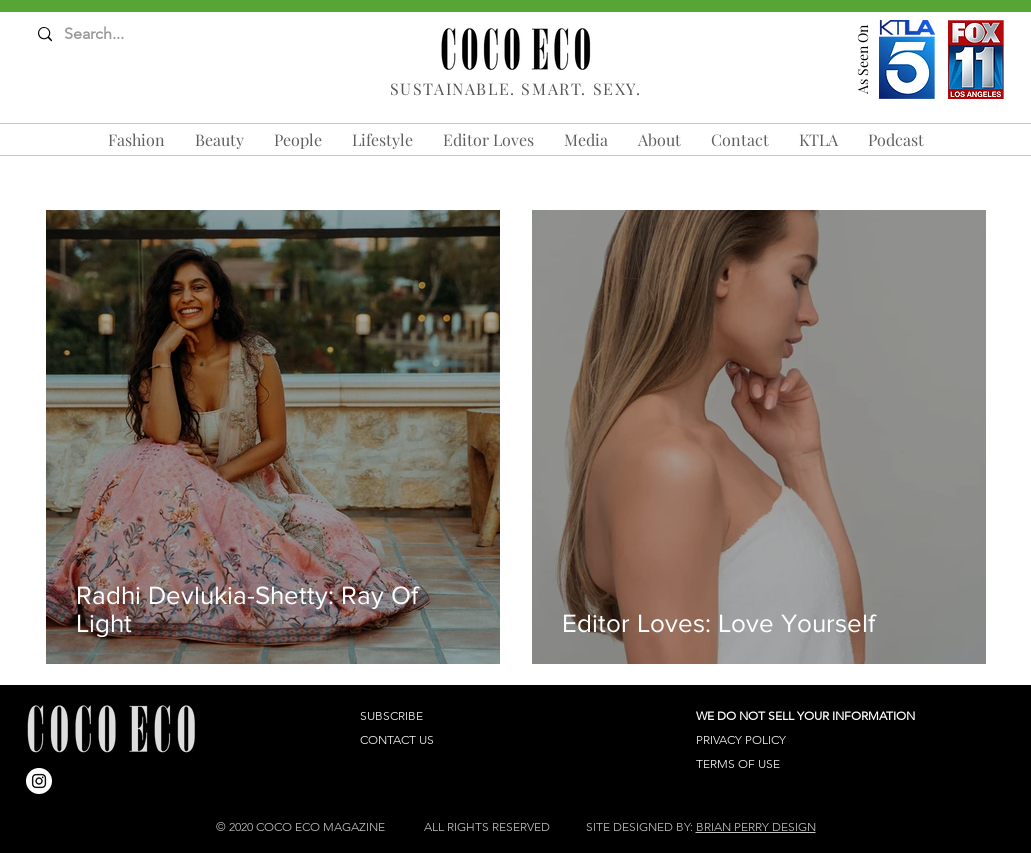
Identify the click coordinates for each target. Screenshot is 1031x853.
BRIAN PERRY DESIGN (756, 826)
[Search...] (116, 34)
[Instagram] (39, 781)
